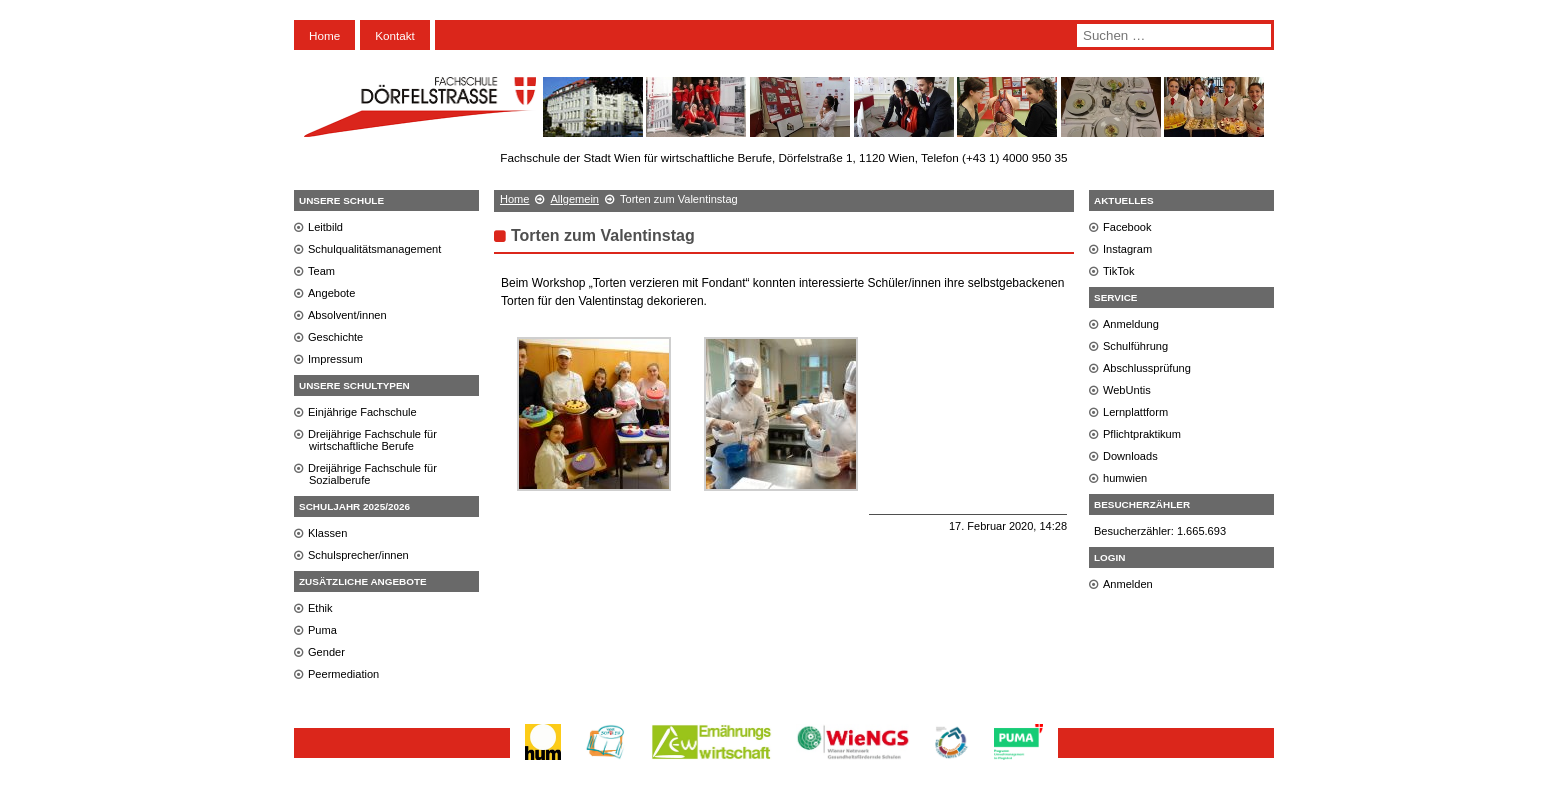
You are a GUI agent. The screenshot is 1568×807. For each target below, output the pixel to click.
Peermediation (343, 674)
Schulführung (1135, 346)
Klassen (327, 533)
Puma (322, 630)
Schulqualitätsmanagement (374, 249)
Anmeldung (1131, 324)
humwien (1125, 478)
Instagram (1127, 249)
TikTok (1119, 271)
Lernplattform (1135, 412)
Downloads (1130, 456)
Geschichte (335, 337)
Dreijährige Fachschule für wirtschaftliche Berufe (372, 440)
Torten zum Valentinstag (603, 235)
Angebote (331, 293)
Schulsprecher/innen (358, 555)
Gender (326, 652)
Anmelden (1128, 584)
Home (324, 35)
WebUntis (1127, 390)
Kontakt (395, 35)
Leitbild (325, 227)
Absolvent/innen (347, 315)
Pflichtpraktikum (1142, 434)
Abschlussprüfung (1147, 368)
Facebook (1127, 227)
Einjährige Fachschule (362, 412)
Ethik (320, 608)
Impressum (335, 359)
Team (321, 271)
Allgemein (574, 199)
